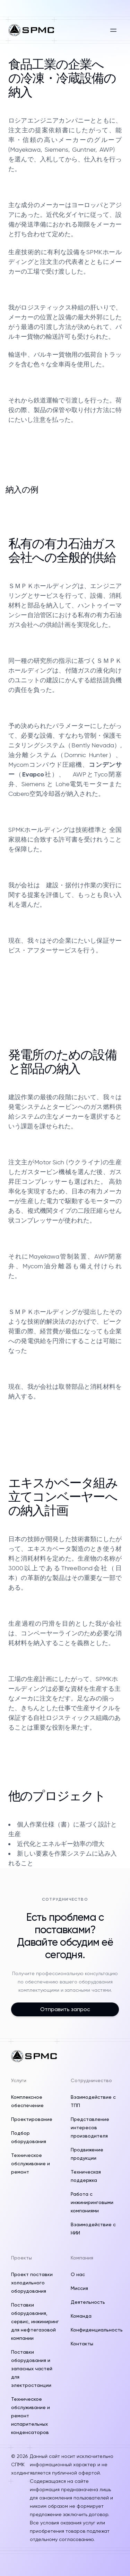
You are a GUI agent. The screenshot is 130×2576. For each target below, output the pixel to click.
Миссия (79, 2288)
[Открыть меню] (113, 30)
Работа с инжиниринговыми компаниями (92, 2202)
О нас (78, 2274)
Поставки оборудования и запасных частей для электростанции (31, 2368)
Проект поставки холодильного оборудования (32, 2283)
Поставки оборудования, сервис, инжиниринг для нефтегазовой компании (35, 2321)
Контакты (82, 2343)
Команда (81, 2316)
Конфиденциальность (97, 2330)
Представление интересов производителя (90, 2127)
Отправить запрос (65, 2009)
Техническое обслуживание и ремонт (30, 2163)
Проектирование (31, 2119)
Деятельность (88, 2302)
